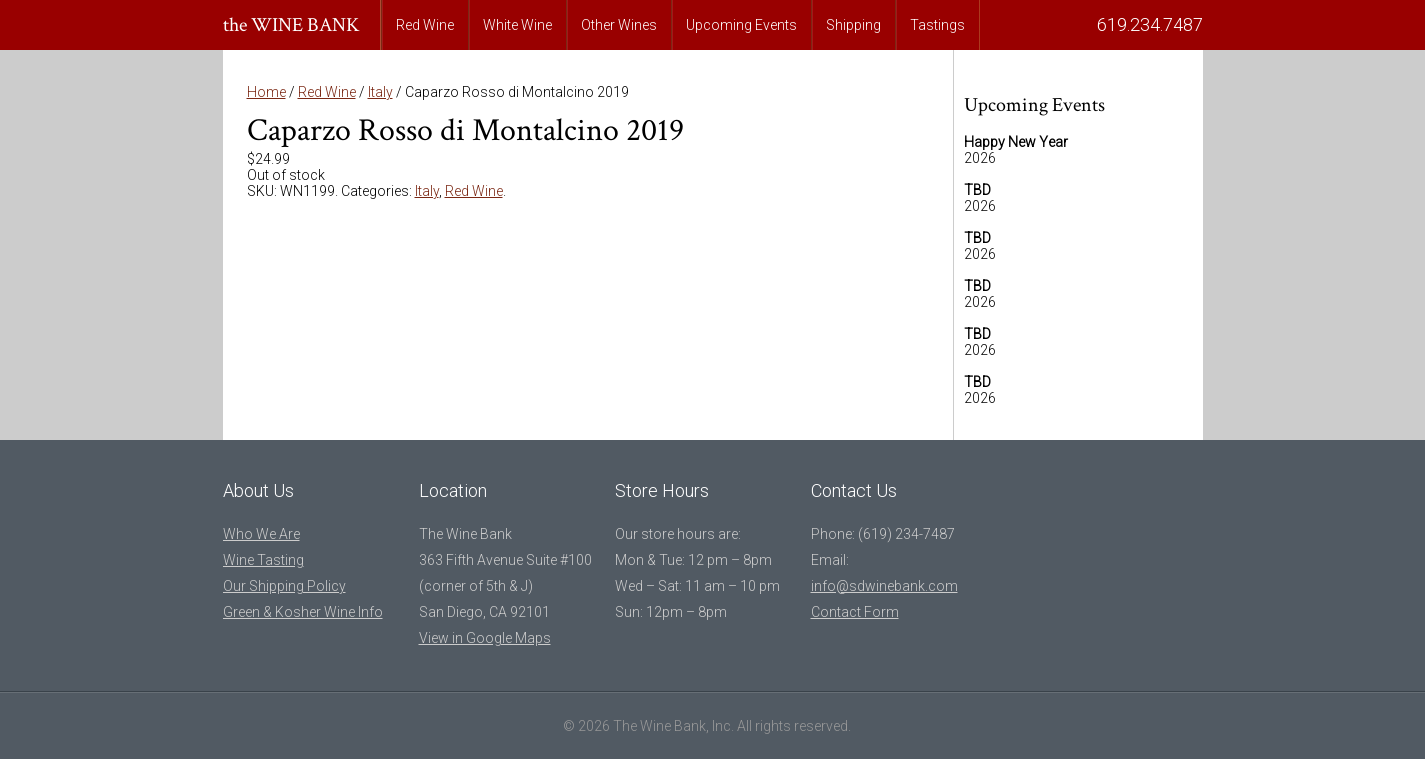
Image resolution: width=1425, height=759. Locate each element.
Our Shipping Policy (284, 586)
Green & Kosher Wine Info (303, 612)
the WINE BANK (291, 25)
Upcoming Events (741, 25)
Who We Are (261, 534)
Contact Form (855, 612)
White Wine (517, 25)
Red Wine (425, 25)
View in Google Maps (485, 638)
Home (266, 92)
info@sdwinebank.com (884, 586)
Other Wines (619, 25)
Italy (380, 92)
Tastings (937, 25)
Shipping (853, 25)
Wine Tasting (263, 560)
